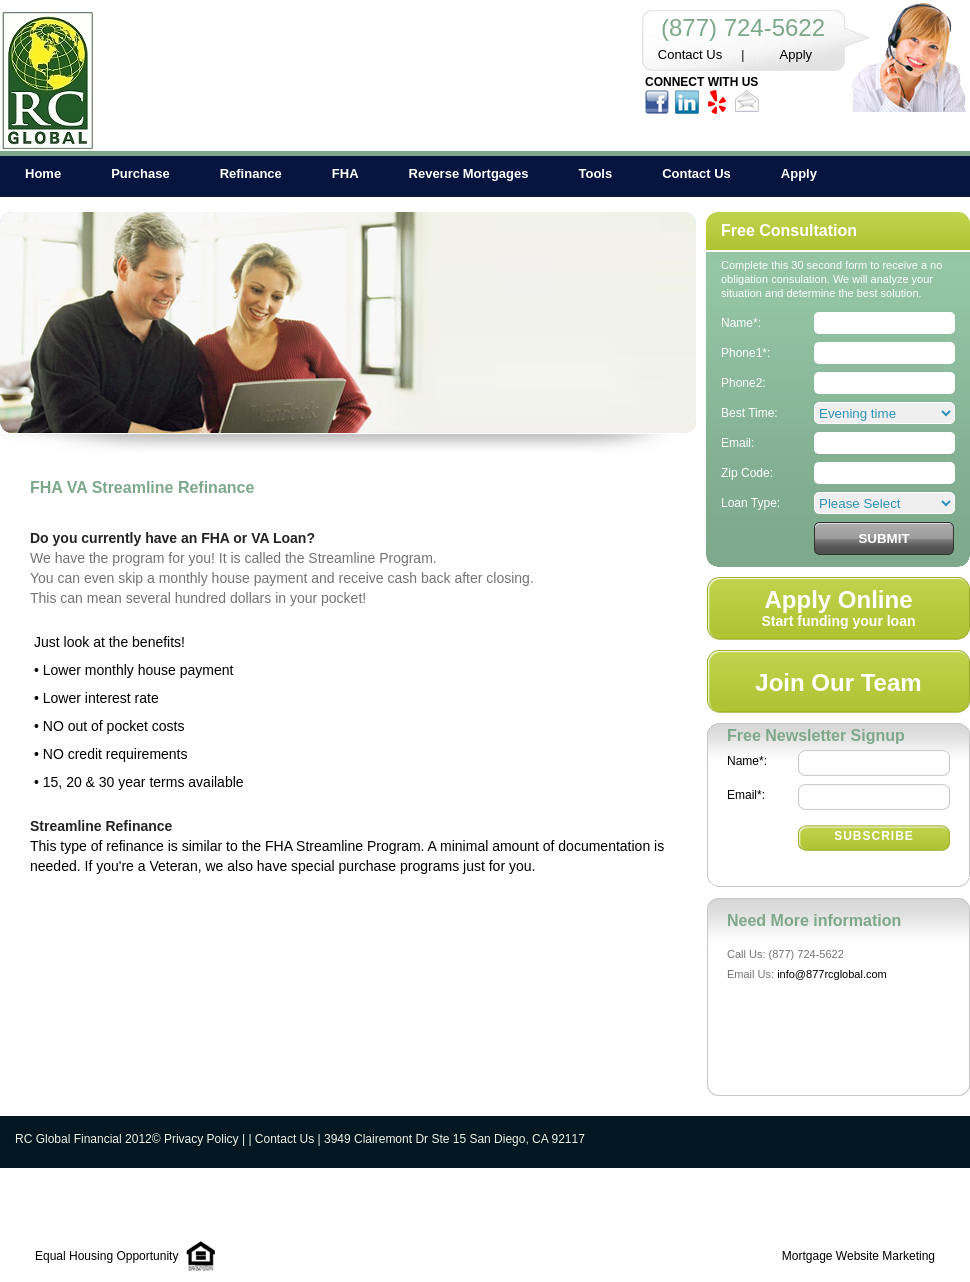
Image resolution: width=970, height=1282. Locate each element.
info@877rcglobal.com (832, 974)
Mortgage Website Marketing (858, 1256)
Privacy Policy (201, 1139)
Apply (796, 54)
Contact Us (690, 54)
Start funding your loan (839, 607)
